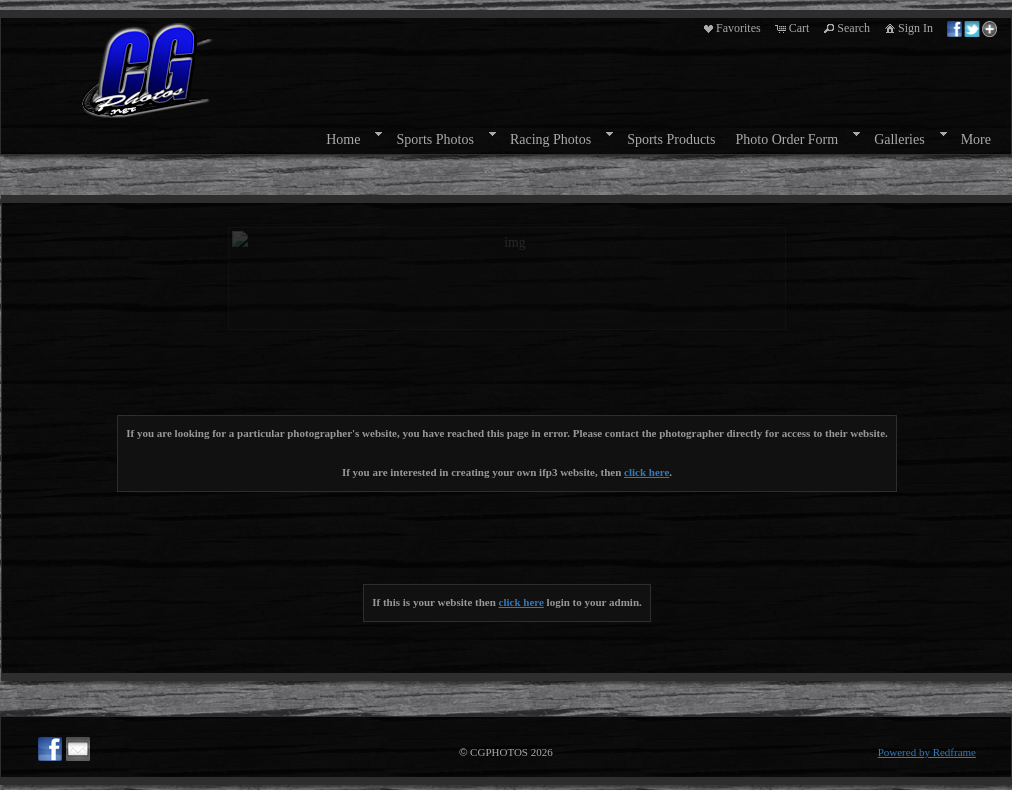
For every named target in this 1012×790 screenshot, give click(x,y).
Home (343, 139)
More (976, 139)
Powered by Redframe (927, 752)
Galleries (899, 139)
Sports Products (671, 139)
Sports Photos (434, 139)
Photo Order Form (786, 139)
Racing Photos (550, 139)
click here (646, 472)
